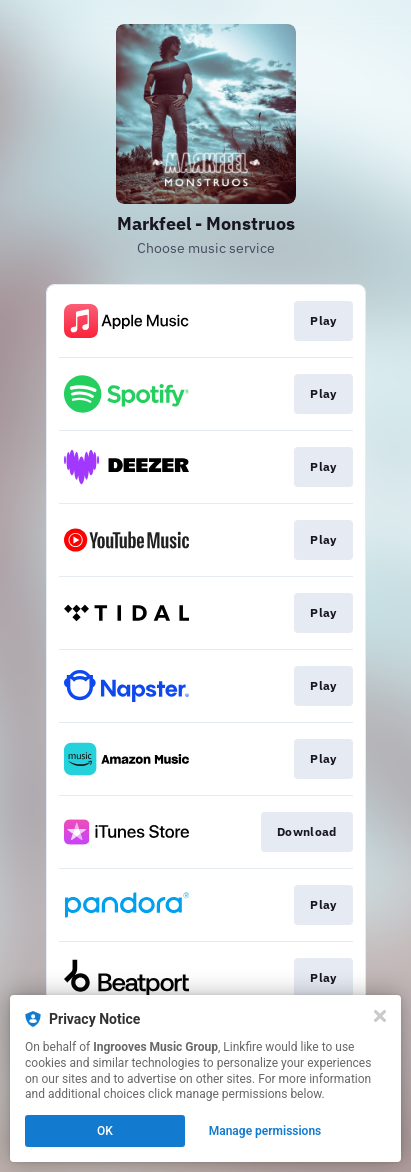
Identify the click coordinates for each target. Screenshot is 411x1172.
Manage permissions (265, 1131)
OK (105, 1131)
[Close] (380, 1016)
